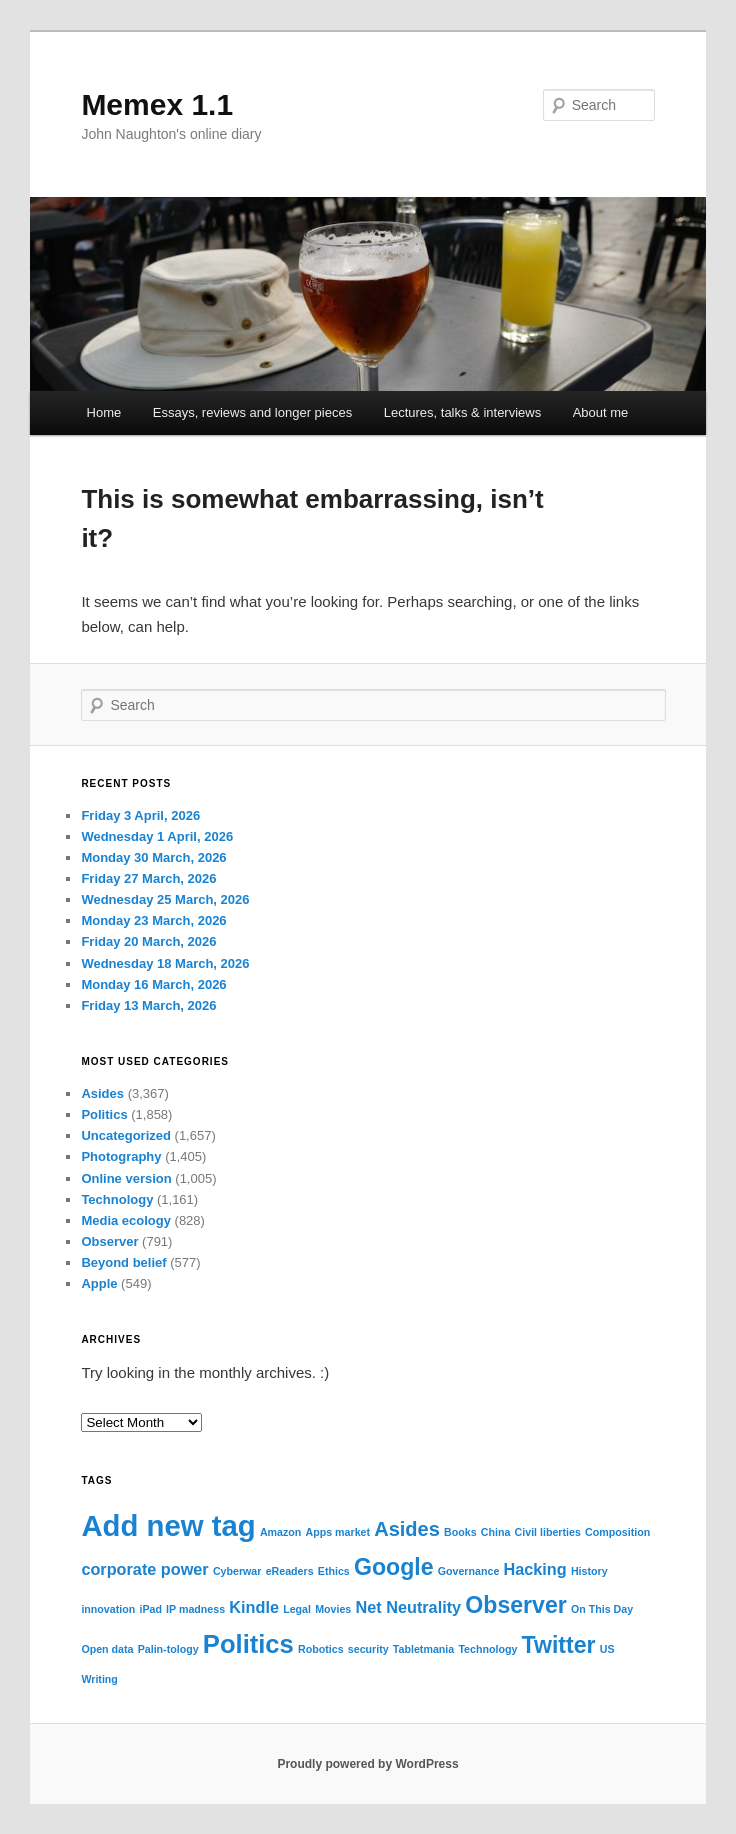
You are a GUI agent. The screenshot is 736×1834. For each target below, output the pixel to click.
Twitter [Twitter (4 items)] (559, 1645)
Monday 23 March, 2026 (153, 920)
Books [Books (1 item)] (460, 1532)
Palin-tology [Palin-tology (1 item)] (168, 1649)
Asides (102, 1093)
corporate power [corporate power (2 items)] (144, 1569)
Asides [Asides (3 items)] (407, 1529)
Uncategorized (126, 1135)
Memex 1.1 (157, 104)
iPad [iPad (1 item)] (150, 1609)
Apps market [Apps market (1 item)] (338, 1532)
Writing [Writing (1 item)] (99, 1679)
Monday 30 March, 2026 (153, 857)
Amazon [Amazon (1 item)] (280, 1532)
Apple (99, 1283)
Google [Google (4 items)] (394, 1567)
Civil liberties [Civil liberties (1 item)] (548, 1532)
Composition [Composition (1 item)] (617, 1532)
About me (601, 412)
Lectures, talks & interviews (463, 412)
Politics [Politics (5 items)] (248, 1644)
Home (104, 412)
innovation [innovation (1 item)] (108, 1609)
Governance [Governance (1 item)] (469, 1571)
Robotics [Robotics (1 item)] (321, 1649)
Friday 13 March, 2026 (148, 1005)
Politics (104, 1114)
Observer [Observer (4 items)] (516, 1605)
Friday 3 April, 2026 (140, 815)
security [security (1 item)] (368, 1649)
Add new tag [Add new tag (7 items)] (168, 1525)
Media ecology (126, 1220)
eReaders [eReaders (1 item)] (290, 1571)
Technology (117, 1199)
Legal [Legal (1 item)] (297, 1609)
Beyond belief (123, 1262)
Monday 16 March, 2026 (153, 984)
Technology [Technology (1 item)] (487, 1649)
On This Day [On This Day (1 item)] (602, 1609)
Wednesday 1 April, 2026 (157, 836)
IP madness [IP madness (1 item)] (195, 1609)
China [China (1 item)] (496, 1532)
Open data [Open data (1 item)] (107, 1649)
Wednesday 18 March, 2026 (165, 963)
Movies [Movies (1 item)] (333, 1609)
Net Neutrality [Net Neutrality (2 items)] (408, 1607)
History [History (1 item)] (589, 1571)
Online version (126, 1178)
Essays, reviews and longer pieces (252, 412)
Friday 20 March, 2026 (148, 941)
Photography (121, 1156)
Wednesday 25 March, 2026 (165, 899)
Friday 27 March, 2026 (148, 878)
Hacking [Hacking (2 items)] (535, 1569)
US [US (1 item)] (607, 1649)
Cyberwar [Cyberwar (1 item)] (237, 1571)
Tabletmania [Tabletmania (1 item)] (423, 1649)
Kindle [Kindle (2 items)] (254, 1607)
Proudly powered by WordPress (367, 1764)
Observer (109, 1241)
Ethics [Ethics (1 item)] (334, 1571)
